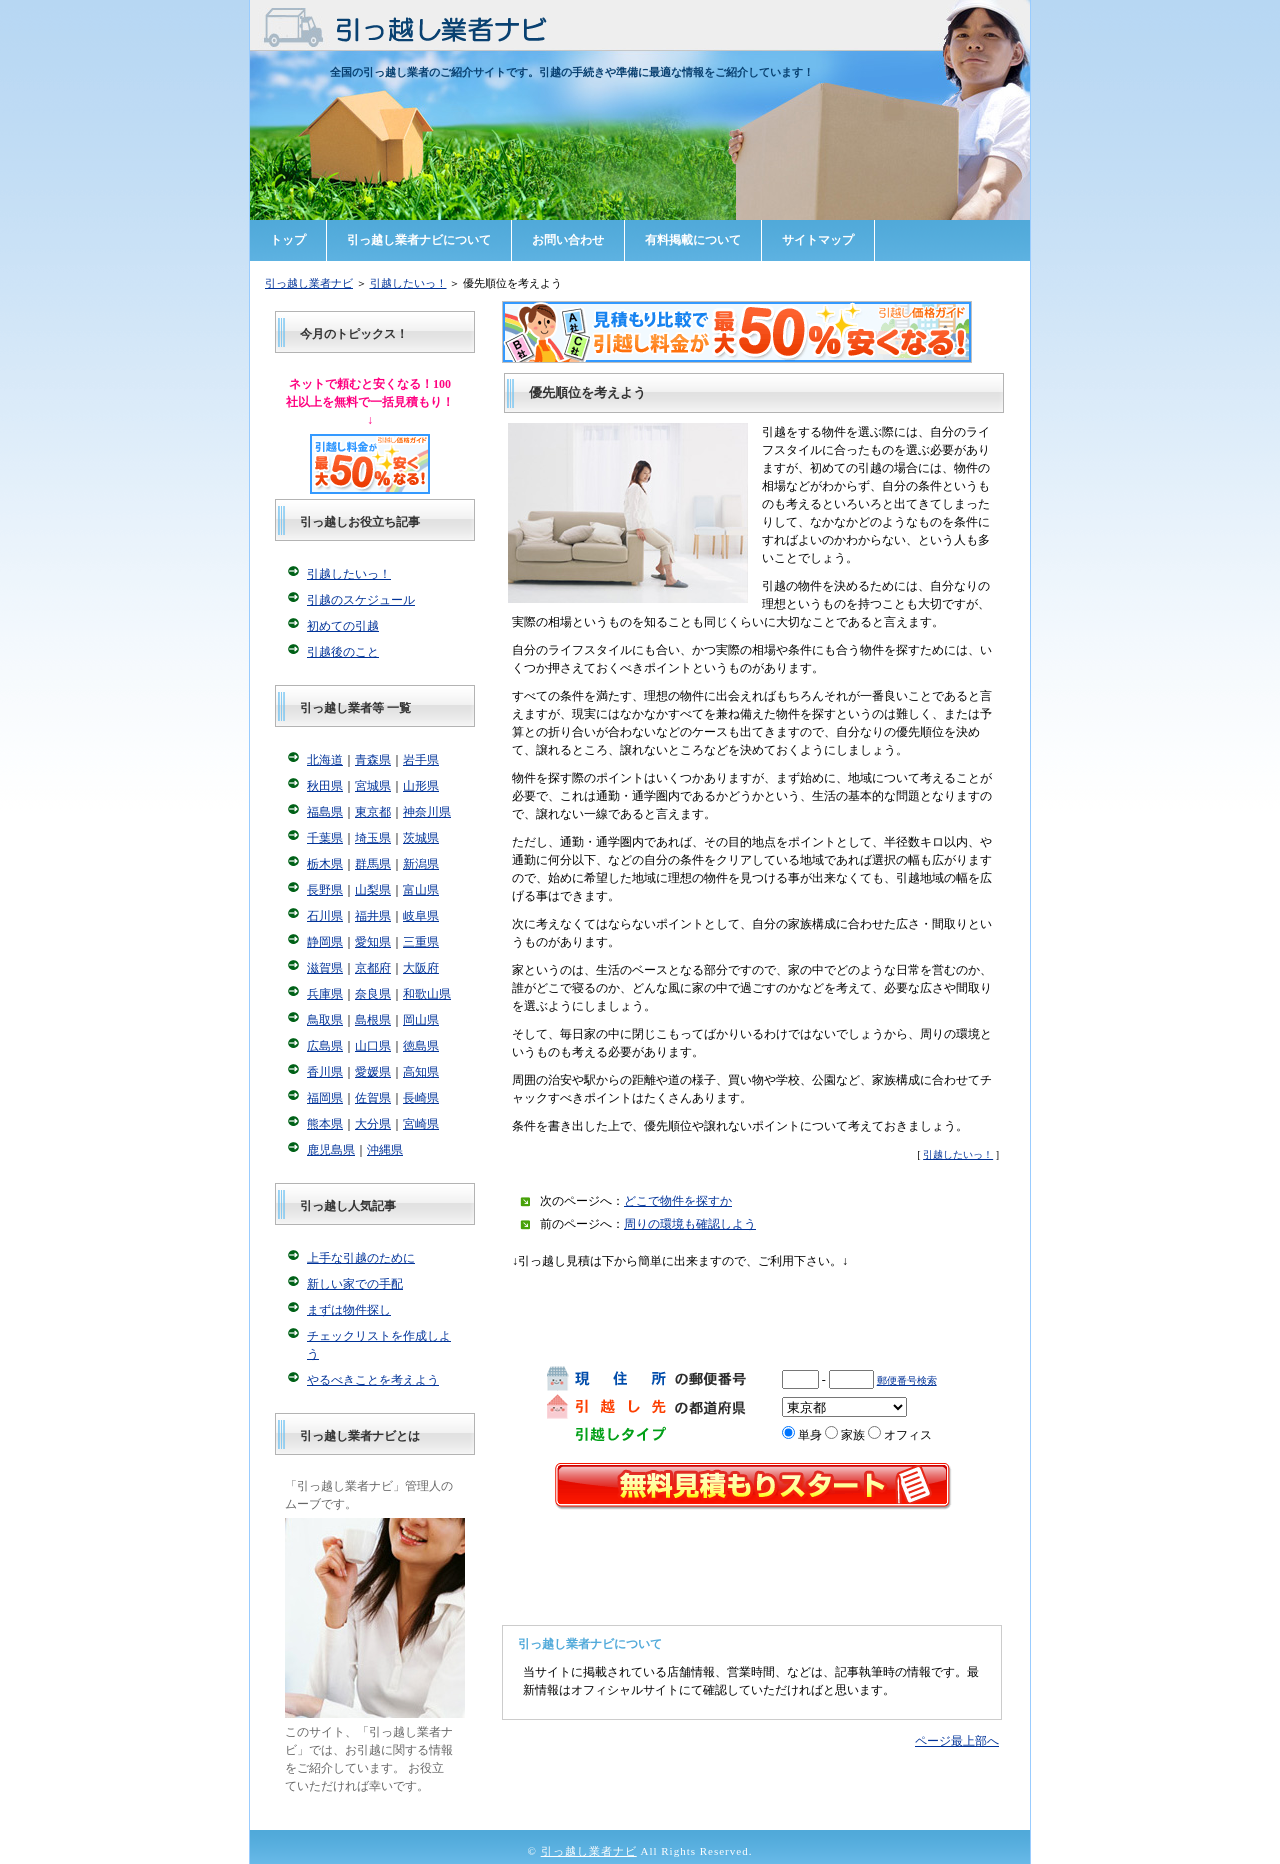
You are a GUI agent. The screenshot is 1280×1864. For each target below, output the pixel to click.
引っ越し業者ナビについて (419, 240)
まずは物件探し (349, 1310)
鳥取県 (325, 1020)
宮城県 (373, 786)
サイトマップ (818, 240)
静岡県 (325, 942)
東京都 (373, 812)
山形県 (421, 786)
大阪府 (421, 968)
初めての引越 (343, 626)
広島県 (325, 1046)
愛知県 (373, 942)
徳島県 (421, 1046)
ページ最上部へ (957, 1741)
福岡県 (325, 1098)
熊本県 (325, 1124)
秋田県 (325, 786)
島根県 (373, 1020)
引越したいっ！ (408, 283)
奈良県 (373, 994)
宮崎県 (421, 1124)
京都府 (373, 968)
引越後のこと (343, 652)
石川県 (325, 916)
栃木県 (325, 864)
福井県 (373, 916)
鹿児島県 (331, 1150)
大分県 (373, 1124)
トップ (288, 240)
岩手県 (421, 760)
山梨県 (373, 890)
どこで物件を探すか (678, 1201)
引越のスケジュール (361, 600)
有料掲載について (693, 240)
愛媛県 (373, 1072)
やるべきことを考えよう (373, 1380)
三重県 (421, 942)
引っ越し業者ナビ (309, 283)
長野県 (325, 890)
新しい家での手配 (355, 1284)
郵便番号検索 (907, 1380)
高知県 (421, 1072)
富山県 (421, 890)
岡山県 (421, 1020)
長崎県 (421, 1098)
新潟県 (421, 864)
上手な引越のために (361, 1258)
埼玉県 (373, 838)
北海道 (325, 760)
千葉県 (325, 838)
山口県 (373, 1046)
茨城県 (421, 838)
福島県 (325, 812)
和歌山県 (427, 994)
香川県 (325, 1072)
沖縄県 (385, 1150)
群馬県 (373, 864)
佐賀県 (373, 1098)
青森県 (373, 760)
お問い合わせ (568, 240)
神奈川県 (427, 812)
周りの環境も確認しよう (690, 1224)
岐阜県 (421, 916)
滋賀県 (325, 968)
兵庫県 (325, 994)
